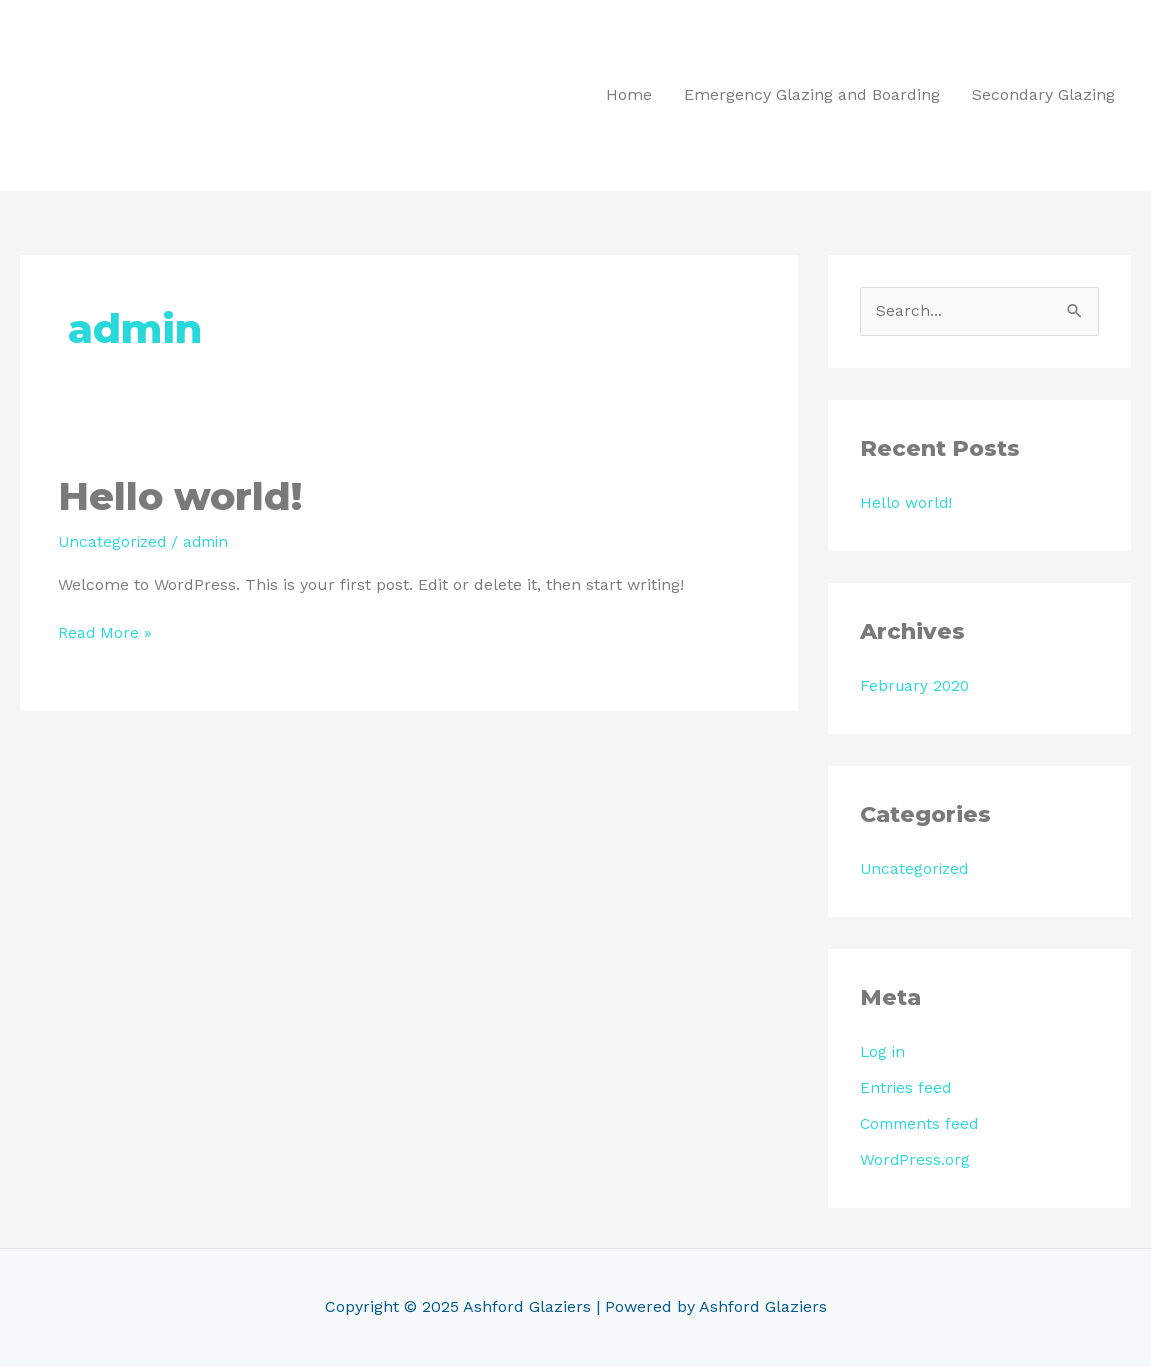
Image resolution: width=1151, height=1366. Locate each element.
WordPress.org (915, 1161)
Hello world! (184, 496)
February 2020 (916, 687)
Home (629, 95)
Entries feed (906, 1089)
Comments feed (922, 1125)
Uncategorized (114, 542)
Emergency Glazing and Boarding (812, 95)
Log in (883, 1053)
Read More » (105, 632)
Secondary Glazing (1043, 95)
